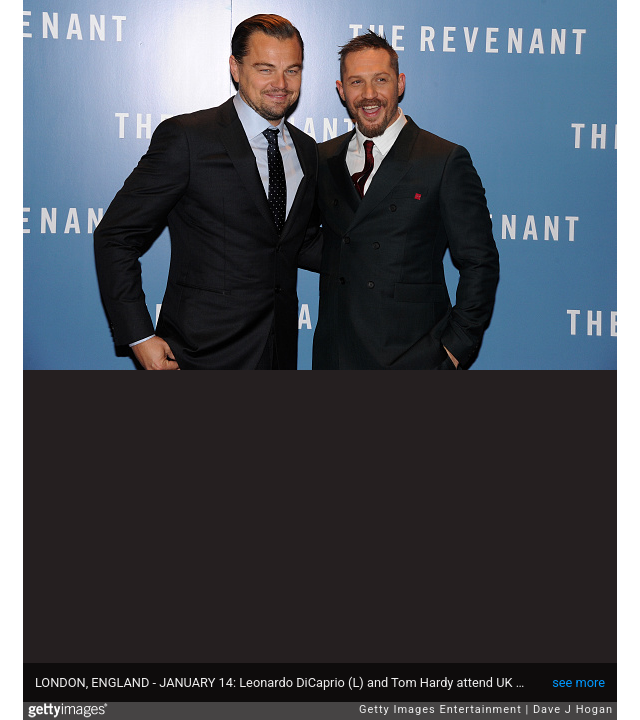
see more (578, 682)
